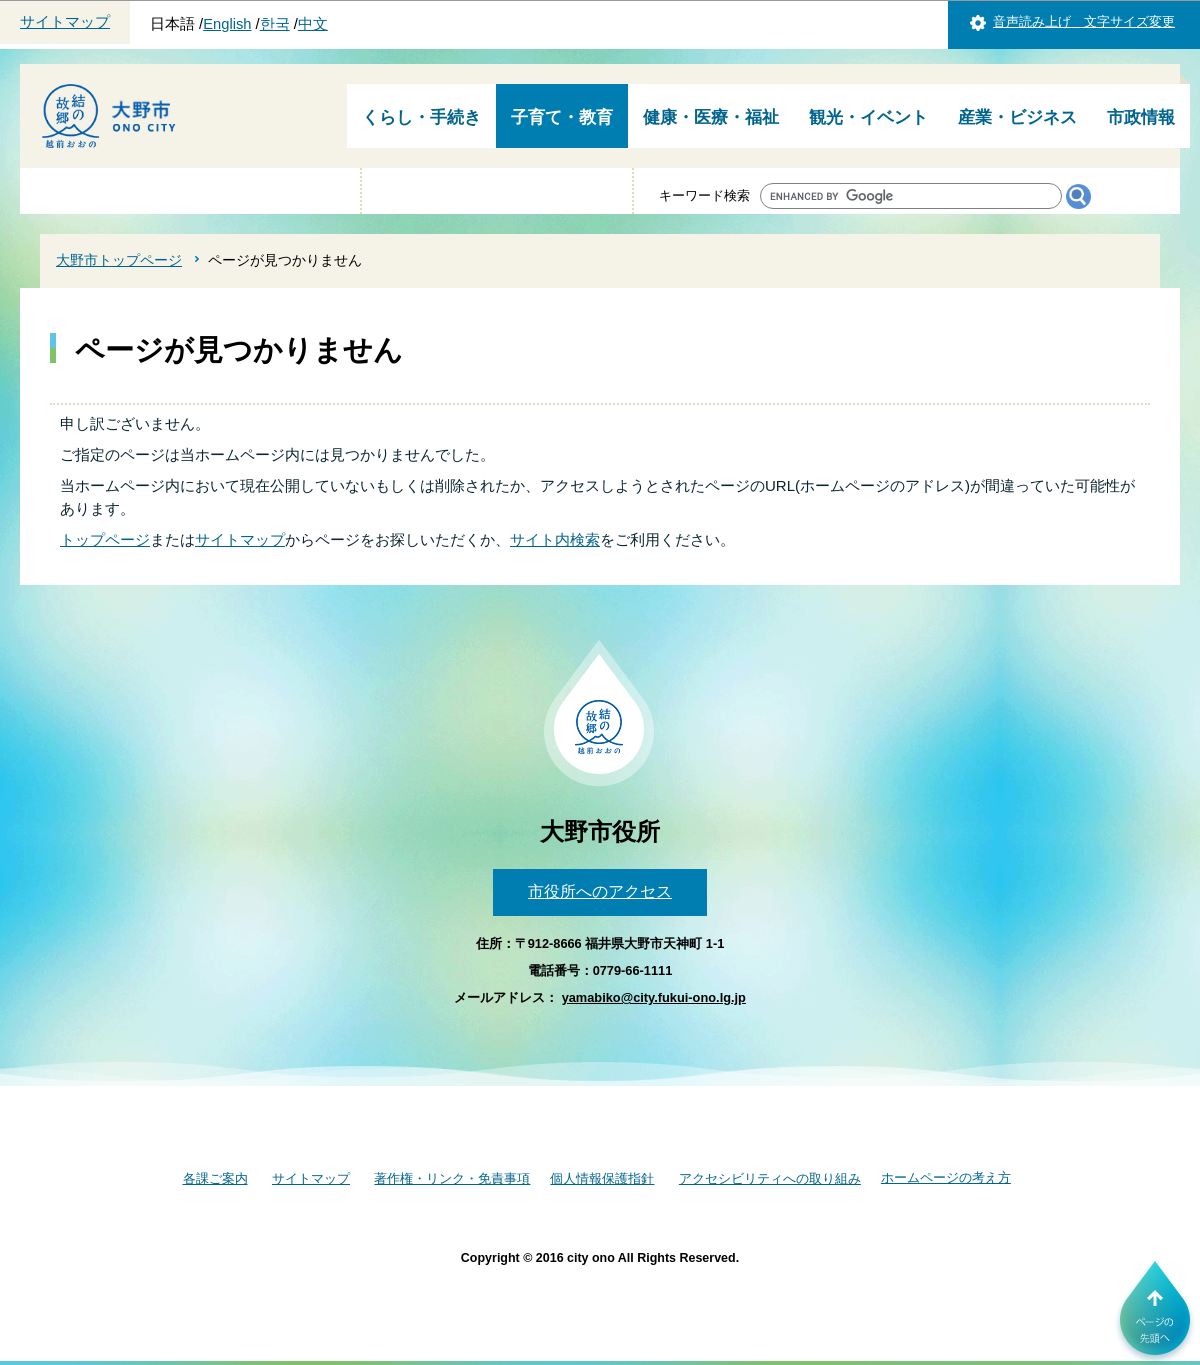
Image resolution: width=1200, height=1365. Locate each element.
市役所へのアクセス (600, 891)
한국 (275, 24)
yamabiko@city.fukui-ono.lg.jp (654, 997)
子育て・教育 (562, 117)
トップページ (105, 539)
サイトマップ (65, 22)
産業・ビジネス (1017, 117)
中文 (313, 24)
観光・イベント (868, 117)
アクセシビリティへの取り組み (770, 1178)
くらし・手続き (421, 117)
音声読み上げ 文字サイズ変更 (1084, 21)
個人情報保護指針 (602, 1178)
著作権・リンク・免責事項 (452, 1178)
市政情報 (1141, 117)
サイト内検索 (555, 539)
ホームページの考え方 (946, 1177)
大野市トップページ (119, 260)
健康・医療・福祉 (711, 117)
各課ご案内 (215, 1178)
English (227, 24)
